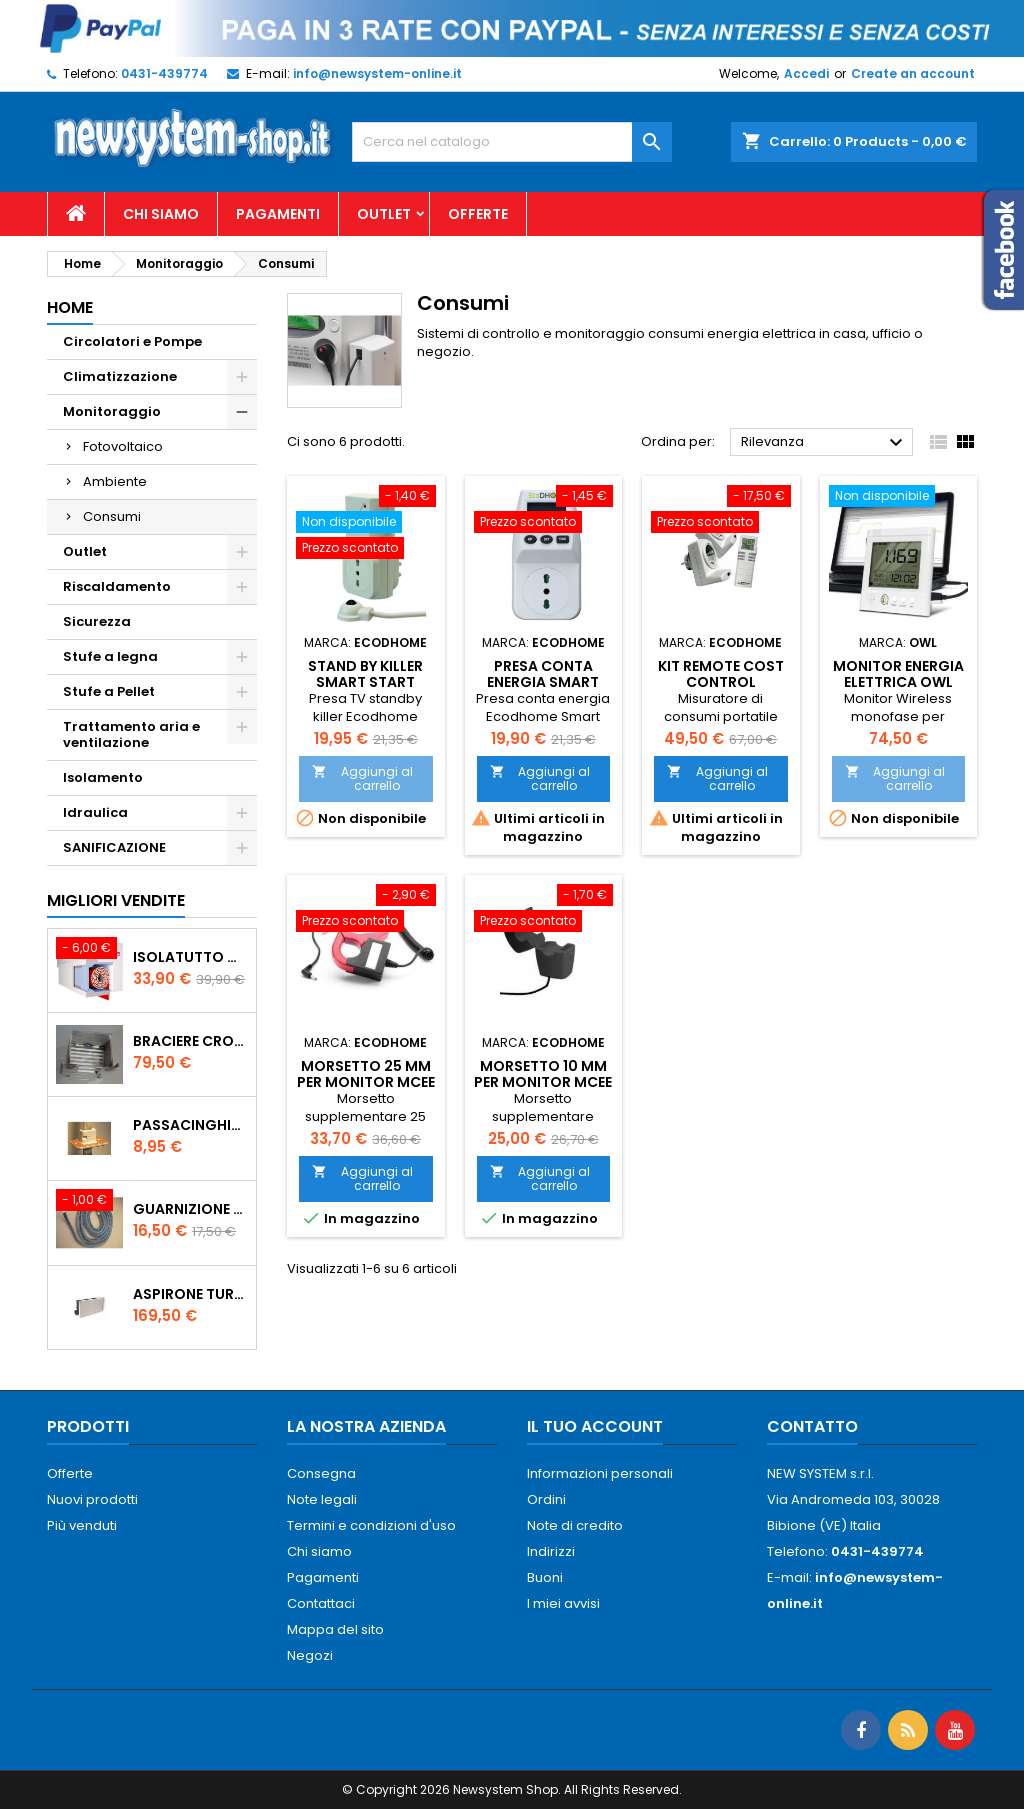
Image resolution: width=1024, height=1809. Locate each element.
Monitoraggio (112, 411)
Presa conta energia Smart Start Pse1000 (543, 682)
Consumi (112, 516)
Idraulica (95, 812)
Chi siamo (161, 214)
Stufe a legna (110, 656)
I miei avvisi (563, 1603)
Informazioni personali (600, 1473)
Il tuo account (595, 1426)
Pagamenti (278, 214)
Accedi (806, 73)
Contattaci (321, 1603)
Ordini (546, 1499)
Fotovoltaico (123, 446)
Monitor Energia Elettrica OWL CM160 (898, 682)
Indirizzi (551, 1551)
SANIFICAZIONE (114, 847)
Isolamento (103, 777)
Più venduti (82, 1525)
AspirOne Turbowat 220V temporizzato (190, 1294)
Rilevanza (824, 443)
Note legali (322, 1499)
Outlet (384, 214)
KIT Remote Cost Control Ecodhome (721, 682)
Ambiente (115, 481)
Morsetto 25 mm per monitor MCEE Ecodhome (366, 1082)
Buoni (545, 1577)
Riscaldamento (117, 586)
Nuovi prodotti (92, 1499)
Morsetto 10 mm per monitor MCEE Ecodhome (543, 1082)
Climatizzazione (120, 376)
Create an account (913, 73)
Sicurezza (97, 621)
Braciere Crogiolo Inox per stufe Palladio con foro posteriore (190, 1041)
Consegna (321, 1473)
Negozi (310, 1655)
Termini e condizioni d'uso (371, 1525)
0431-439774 (164, 73)
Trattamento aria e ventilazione (131, 734)
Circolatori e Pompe (132, 341)
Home (70, 307)
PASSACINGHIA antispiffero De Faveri (190, 1125)
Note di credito (575, 1525)
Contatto (812, 1426)
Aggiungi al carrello (362, 778)
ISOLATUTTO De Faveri (190, 957)
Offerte (478, 214)
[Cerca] (512, 142)
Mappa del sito (335, 1629)
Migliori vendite (116, 900)
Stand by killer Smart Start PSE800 (365, 682)
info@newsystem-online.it (377, 73)
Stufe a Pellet (109, 691)
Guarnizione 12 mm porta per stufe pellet (190, 1209)
